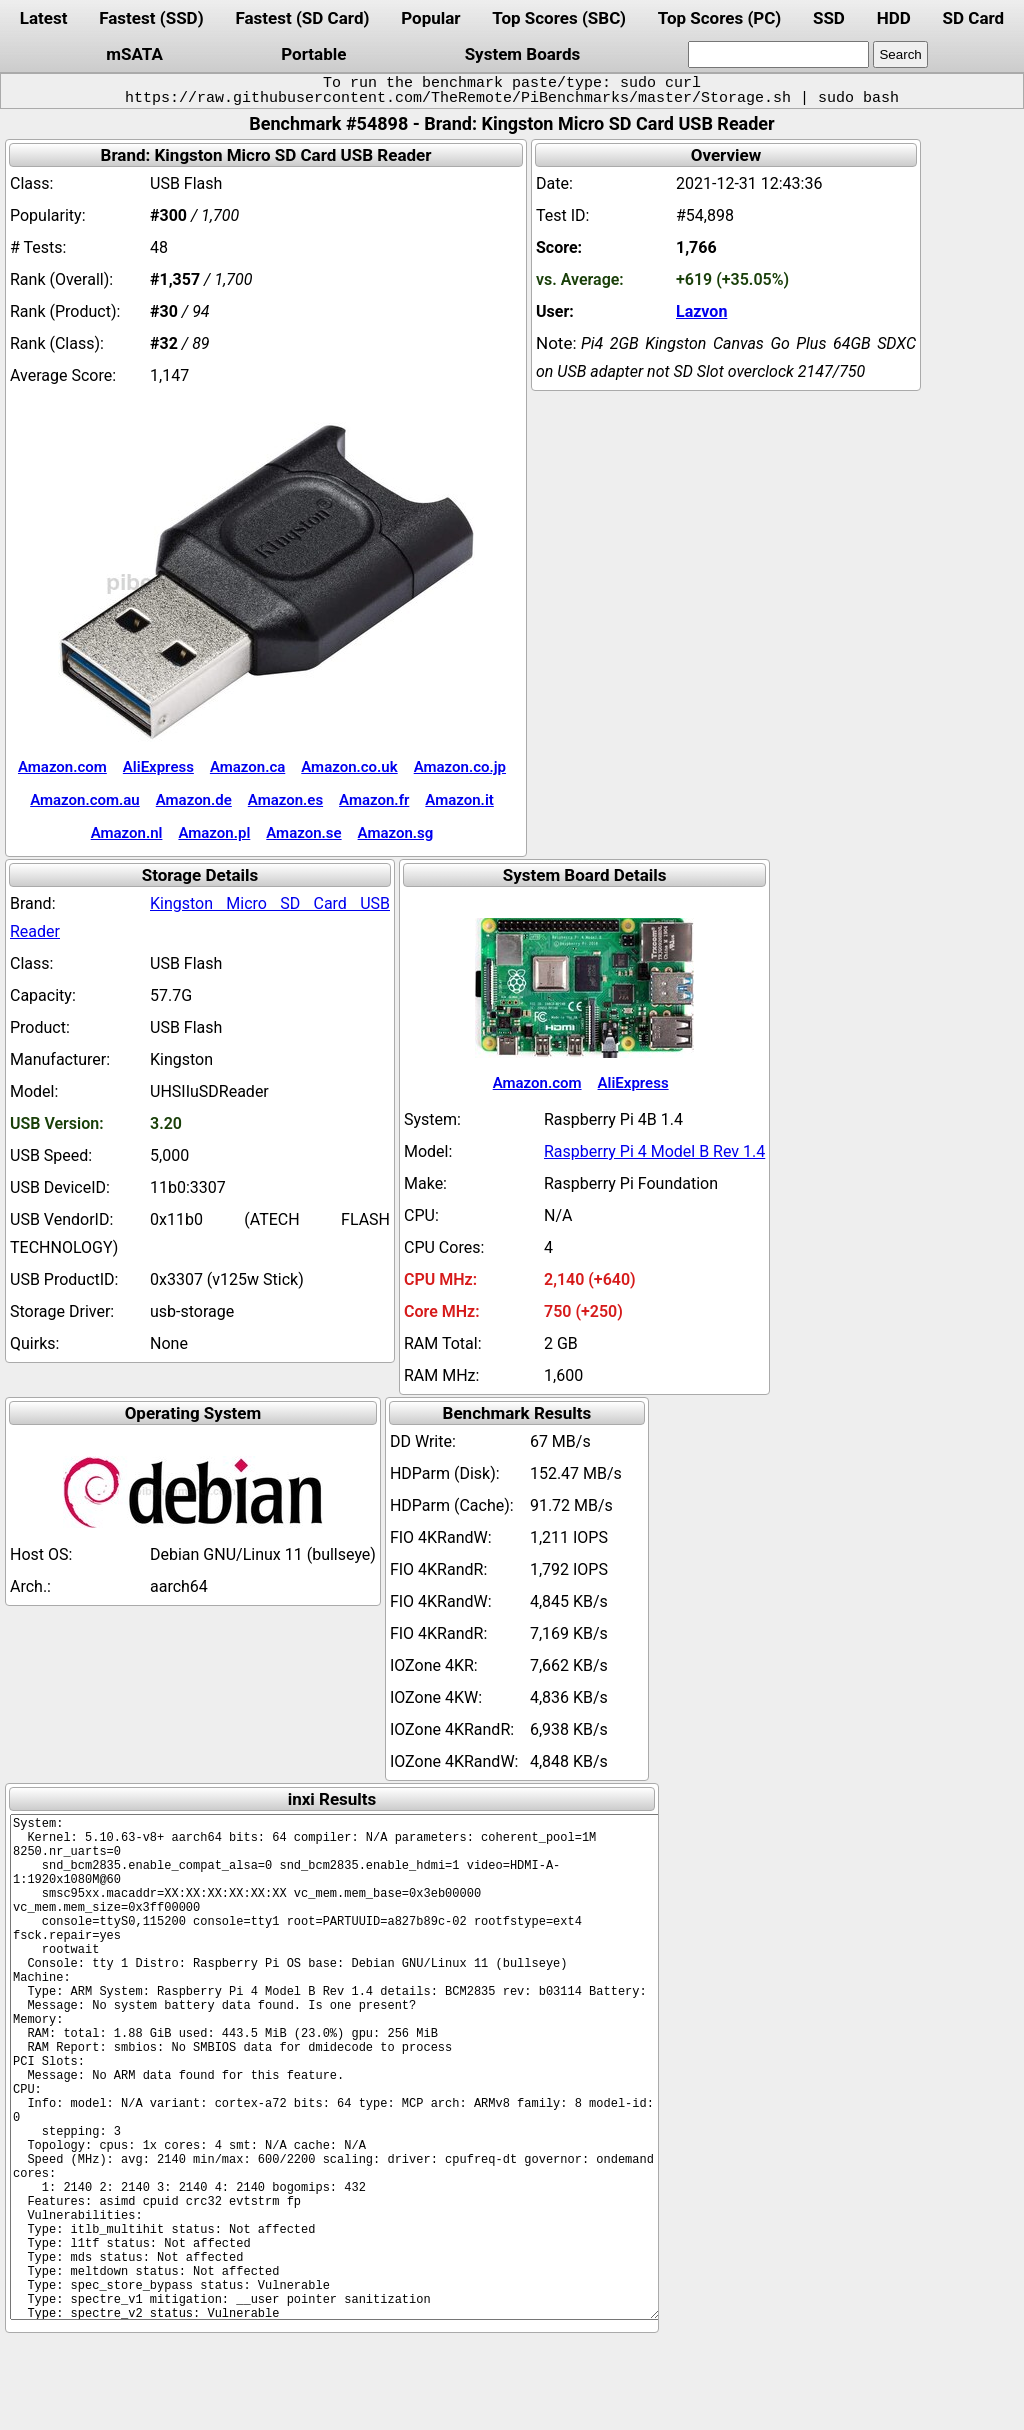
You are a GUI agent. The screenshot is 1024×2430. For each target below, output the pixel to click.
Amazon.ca (247, 767)
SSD (829, 18)
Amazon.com (62, 767)
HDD (894, 18)
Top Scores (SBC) (559, 18)
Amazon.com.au (85, 800)
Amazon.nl (127, 833)
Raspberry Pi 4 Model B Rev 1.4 (654, 1151)
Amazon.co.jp (460, 767)
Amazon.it (459, 800)
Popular (430, 18)
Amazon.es (285, 800)
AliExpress (158, 767)
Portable (313, 54)
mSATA (134, 54)
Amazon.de (194, 800)
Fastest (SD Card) (302, 18)
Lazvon (701, 311)
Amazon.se (303, 833)
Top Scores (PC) (719, 18)
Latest (44, 18)
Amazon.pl (214, 833)
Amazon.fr (374, 800)
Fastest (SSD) (151, 18)
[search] (778, 54)
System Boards (523, 54)
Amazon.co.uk (349, 767)
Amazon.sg (396, 833)
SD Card (974, 18)
